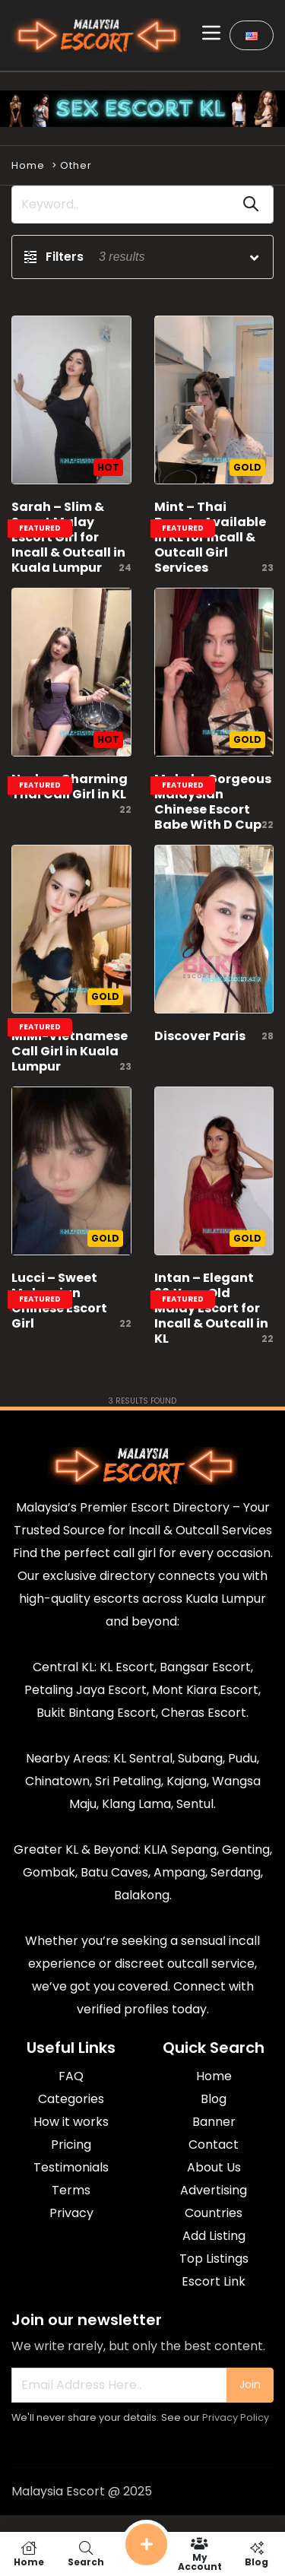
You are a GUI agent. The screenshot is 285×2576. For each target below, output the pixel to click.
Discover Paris (199, 1036)
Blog (256, 2554)
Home (28, 165)
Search (85, 2554)
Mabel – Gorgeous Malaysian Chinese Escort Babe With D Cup (212, 801)
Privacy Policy (235, 2417)
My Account (199, 2553)
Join (250, 2384)
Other (76, 165)
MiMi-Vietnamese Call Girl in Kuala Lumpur (69, 1051)
